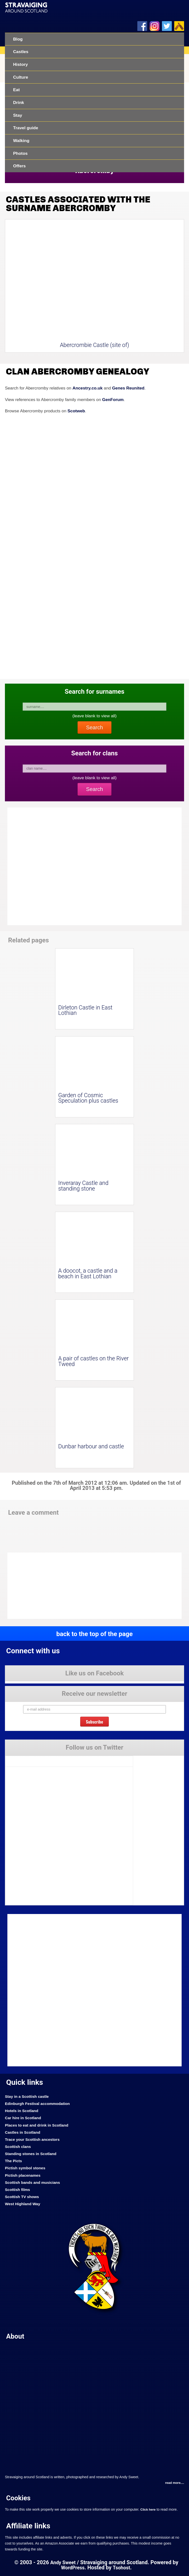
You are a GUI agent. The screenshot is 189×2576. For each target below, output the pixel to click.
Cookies (18, 2498)
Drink (18, 102)
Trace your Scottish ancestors (32, 2139)
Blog (18, 39)
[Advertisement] (47, 1585)
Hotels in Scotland (21, 2111)
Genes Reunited (128, 388)
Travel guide (25, 127)
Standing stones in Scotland (30, 2154)
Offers (19, 165)
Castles (20, 51)
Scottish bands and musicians (32, 2182)
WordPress (72, 2568)
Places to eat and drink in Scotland (36, 2125)
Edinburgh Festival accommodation (37, 2103)
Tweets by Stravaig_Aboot (25, 1759)
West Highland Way (22, 2204)
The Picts (13, 2161)
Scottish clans (18, 2146)
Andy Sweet (63, 2562)
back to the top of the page (94, 1634)
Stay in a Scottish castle (27, 2096)
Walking (21, 140)
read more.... (174, 2483)
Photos (20, 153)
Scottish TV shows (22, 2197)
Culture (20, 77)
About (15, 2336)
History (20, 64)
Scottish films (17, 2189)
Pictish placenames (22, 2175)
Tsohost (121, 2568)
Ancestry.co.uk (87, 388)
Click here (148, 2509)
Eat (16, 89)
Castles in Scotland (22, 2132)
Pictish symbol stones (25, 2168)
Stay (17, 115)
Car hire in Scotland (23, 2118)
